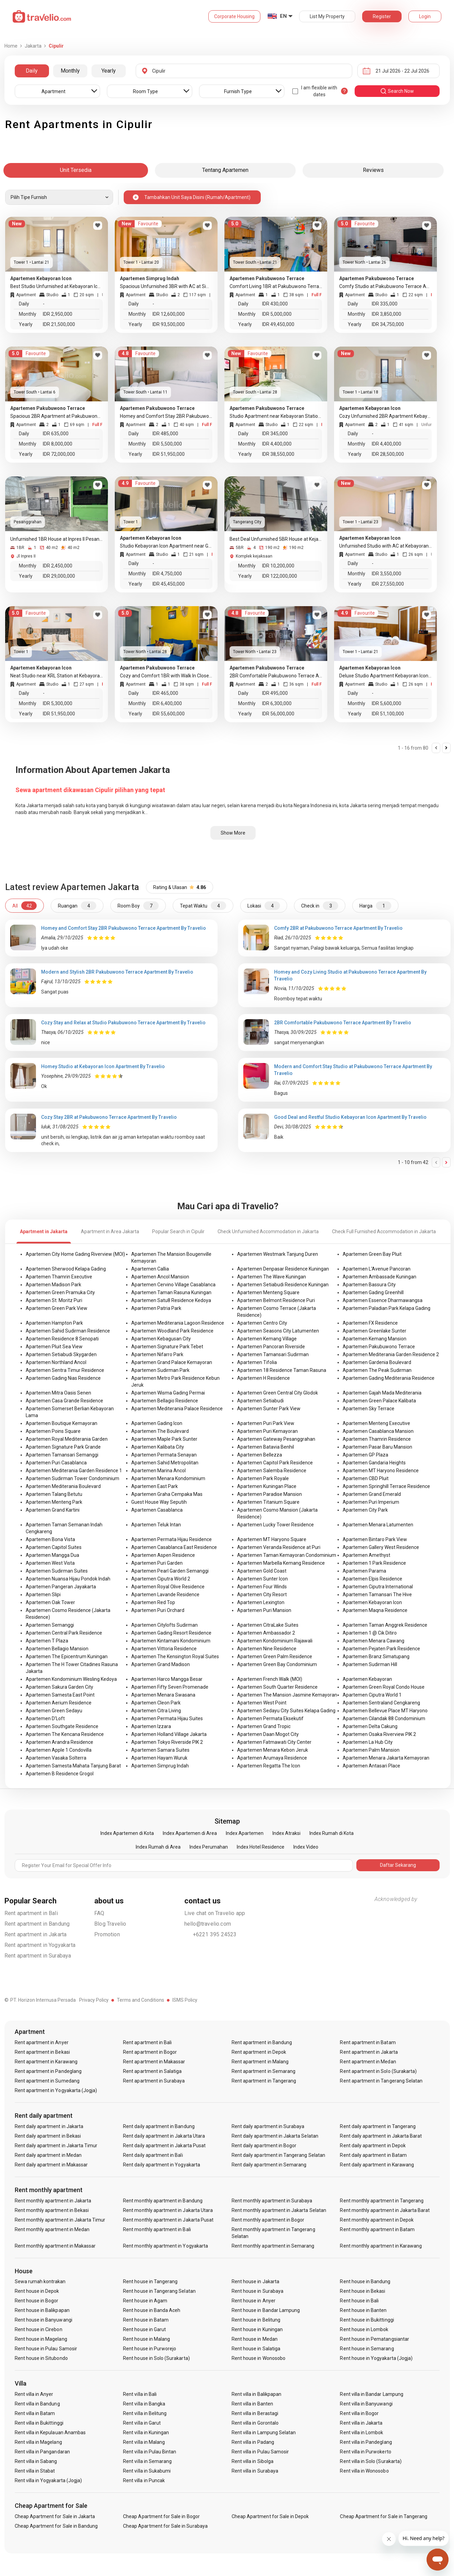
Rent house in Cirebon (38, 2329)
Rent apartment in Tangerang (264, 2081)
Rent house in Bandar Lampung (266, 2310)
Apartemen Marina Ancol (158, 1470)
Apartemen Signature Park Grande (63, 1447)
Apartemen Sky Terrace (368, 1408)
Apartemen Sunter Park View (268, 1408)
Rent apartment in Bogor (150, 2052)
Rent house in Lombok (364, 2329)
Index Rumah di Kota (331, 1833)
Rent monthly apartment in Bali (157, 2229)
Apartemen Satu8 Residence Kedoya (171, 1300)
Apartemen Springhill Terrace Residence (386, 1486)
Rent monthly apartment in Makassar (55, 2246)
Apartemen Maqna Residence (375, 1610)
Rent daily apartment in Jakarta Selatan (275, 2136)
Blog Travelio (110, 1924)
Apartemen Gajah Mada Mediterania (382, 1393)
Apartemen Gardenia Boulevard (377, 1362)
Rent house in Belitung (256, 2320)
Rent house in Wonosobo (258, 2358)
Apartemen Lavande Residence (165, 1594)
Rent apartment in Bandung (37, 1924)
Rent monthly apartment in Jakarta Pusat (168, 2220)
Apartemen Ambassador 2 (266, 1633)
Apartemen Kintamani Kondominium (170, 1640)
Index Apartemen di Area (190, 1833)
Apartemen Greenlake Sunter (374, 1331)
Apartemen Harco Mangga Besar (167, 1679)
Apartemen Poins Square (53, 1431)
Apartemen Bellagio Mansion (57, 1648)
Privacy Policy (94, 2000)
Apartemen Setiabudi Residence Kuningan (283, 1284)
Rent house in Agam (145, 2300)
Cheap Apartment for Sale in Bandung (56, 2526)
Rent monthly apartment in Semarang (273, 2246)
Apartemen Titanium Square (268, 1502)
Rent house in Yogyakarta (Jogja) (376, 2358)
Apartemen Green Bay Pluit (372, 1254)
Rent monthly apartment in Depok (377, 2220)
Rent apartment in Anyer (42, 2042)
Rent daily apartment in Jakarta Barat (381, 2136)
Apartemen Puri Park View (265, 1423)
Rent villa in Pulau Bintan (149, 2451)
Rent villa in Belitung (145, 2413)
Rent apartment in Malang (260, 2061)
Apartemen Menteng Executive (376, 1423)
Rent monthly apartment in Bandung (163, 2200)
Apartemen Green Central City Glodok (277, 1393)
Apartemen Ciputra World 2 (160, 1578)
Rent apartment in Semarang (263, 2071)
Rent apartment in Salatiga (152, 2071)
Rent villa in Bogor (359, 2413)
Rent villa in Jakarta (361, 2423)
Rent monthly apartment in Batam (377, 2229)
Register (382, 16)
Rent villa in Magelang (38, 2442)
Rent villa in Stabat (35, 2471)
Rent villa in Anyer (34, 2394)
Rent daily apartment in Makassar (51, 2164)
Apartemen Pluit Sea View (54, 1346)
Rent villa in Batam (35, 2413)
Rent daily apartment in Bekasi (48, 2136)
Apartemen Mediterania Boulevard (63, 1486)
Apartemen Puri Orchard (157, 1610)
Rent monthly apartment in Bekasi (52, 2210)
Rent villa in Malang (144, 2442)
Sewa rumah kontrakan (40, 2281)
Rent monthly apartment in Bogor (268, 2220)
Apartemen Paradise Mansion (269, 1494)
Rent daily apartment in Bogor (264, 2145)
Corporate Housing (234, 16)
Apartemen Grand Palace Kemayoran (171, 1362)
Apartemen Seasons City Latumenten (278, 1331)
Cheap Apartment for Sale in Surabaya (165, 2526)
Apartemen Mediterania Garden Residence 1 (74, 1470)
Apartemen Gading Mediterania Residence (388, 1378)
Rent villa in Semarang (147, 2461)
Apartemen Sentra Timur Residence (65, 1370)
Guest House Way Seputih (159, 1502)
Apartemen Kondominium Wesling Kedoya (71, 1679)
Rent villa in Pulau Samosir (260, 2451)
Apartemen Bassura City (369, 1284)
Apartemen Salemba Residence (271, 1470)
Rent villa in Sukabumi (147, 2471)
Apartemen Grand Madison (160, 1664)
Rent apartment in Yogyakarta (40, 1945)
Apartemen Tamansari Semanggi (62, 1455)
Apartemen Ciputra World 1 (372, 1695)
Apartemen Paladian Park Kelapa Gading (386, 1308)
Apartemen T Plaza (47, 1640)
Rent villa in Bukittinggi (39, 2423)
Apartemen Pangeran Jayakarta (61, 1586)
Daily (32, 70)
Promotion (107, 1934)
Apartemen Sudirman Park (160, 1370)
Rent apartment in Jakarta (35, 1934)
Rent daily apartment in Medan (48, 2155)
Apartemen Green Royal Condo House (384, 1687)
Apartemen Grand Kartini (52, 1510)
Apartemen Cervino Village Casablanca (173, 1284)
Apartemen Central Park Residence (64, 1633)
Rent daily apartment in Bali (153, 2155)
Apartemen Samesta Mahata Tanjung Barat (73, 1765)
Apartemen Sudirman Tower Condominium (72, 1478)
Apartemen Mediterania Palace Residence (177, 1408)
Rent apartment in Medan (368, 2061)
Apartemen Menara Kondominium (168, 1478)
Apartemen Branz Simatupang (376, 1656)
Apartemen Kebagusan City (161, 1338)
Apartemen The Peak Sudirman (377, 1370)
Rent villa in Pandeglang (366, 2442)
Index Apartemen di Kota (127, 1833)
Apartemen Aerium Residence (58, 1702)
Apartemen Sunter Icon (262, 1578)
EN (283, 16)
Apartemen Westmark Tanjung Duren (277, 1254)
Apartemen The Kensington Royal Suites (175, 1656)
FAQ (99, 1913)
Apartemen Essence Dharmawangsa (382, 1300)
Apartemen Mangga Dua (52, 1555)
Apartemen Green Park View (56, 1308)
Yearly (108, 70)
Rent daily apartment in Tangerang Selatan (278, 2155)
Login (425, 16)
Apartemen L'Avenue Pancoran (376, 1269)
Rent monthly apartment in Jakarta (53, 2200)
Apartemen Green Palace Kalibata (379, 1400)
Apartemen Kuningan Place (266, 1486)
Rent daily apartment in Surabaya (268, 2126)
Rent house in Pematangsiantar (374, 2339)
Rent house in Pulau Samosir (46, 2348)
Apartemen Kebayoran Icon (372, 1602)
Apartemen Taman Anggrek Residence (385, 1625)
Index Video (305, 1847)
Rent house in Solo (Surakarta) (156, 2358)
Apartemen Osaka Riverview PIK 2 (379, 1734)
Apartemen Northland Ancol (56, 1362)
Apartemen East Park (154, 1486)
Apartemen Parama (364, 1571)
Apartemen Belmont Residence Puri (276, 1300)
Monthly (70, 70)
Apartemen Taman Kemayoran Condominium (286, 1555)
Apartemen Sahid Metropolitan (164, 1462)
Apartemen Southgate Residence (62, 1726)
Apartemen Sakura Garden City (59, 1687)
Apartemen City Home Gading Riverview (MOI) (75, 1254)
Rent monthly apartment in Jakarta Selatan (279, 2210)
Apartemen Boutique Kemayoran (61, 1423)
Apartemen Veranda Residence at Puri (278, 1547)
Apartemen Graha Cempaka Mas (167, 1494)
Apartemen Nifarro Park (157, 1354)
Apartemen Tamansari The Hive (377, 1594)
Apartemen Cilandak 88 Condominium (384, 1718)
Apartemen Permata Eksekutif (270, 1718)
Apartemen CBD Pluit (366, 1478)
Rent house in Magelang (41, 2339)
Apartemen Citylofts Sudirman (164, 1625)
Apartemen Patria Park (156, 1308)
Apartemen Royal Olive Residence (168, 1586)
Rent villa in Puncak (144, 2480)
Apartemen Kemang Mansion (374, 1338)
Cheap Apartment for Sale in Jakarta (55, 2516)
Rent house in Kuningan (257, 2329)
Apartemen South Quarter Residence (277, 1687)
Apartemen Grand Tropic (264, 1726)
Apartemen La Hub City (368, 1742)
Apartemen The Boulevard (160, 1431)
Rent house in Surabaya (257, 2291)
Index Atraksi (286, 1833)
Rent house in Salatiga (256, 2348)
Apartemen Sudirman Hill (370, 1664)
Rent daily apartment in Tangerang (378, 2126)
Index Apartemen (244, 1833)
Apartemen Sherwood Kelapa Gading (66, 1269)
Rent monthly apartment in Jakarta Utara (168, 2210)
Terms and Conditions (140, 2000)
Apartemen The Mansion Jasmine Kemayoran (287, 1695)
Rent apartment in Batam (367, 2042)
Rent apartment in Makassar (154, 2061)
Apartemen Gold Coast (261, 1571)
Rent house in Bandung (365, 2281)
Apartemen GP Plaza (365, 1455)
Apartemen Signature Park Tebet (167, 1346)
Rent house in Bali (359, 2300)
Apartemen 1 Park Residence (374, 1563)
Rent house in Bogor (37, 2300)
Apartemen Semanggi (50, 1625)
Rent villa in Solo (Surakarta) (371, 2461)
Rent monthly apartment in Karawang (381, 2246)
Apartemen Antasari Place (371, 1765)
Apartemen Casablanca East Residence (174, 1547)
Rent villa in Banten (252, 2403)
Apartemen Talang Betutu (54, 1494)
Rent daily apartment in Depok (372, 2145)
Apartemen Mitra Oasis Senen (58, 1393)
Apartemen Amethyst (366, 1555)
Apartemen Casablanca (157, 1510)
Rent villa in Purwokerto (365, 2451)
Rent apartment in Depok (259, 2052)
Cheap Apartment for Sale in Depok (270, 2516)
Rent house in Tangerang (150, 2281)
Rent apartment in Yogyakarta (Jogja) (56, 2090)
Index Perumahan (208, 1847)
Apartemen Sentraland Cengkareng (381, 1702)
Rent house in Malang (146, 2339)
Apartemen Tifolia (257, 1362)
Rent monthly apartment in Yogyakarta (165, 2246)
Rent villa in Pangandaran (42, 2451)
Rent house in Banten (363, 2310)
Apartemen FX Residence (370, 1323)
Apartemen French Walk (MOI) (269, 1679)
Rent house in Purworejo (149, 2348)
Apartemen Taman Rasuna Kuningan (171, 1292)
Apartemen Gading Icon (156, 1423)
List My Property (327, 16)
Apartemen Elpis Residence (372, 1578)
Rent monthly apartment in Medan (52, 2229)
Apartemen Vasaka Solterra (56, 1758)
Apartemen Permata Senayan (164, 1455)
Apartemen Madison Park (53, 1284)
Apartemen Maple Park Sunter (164, 1439)
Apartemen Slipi (43, 1594)
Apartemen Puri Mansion (264, 1610)
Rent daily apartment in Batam (373, 2155)
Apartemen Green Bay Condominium (277, 1664)
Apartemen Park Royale (263, 1478)
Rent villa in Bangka (144, 2403)
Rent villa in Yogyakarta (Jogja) (48, 2480)
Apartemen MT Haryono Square (271, 1539)
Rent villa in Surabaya (255, 2471)
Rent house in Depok (37, 2291)
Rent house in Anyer (253, 2300)
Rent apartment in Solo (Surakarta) (378, 2071)
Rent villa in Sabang (36, 2461)
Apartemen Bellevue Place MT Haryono (385, 1710)
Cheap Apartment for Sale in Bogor (161, 2516)
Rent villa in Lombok (361, 2432)
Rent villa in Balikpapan (256, 2394)
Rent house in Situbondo (41, 2358)
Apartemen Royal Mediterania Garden (67, 1439)
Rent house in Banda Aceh (151, 2310)
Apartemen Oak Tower (50, 1602)
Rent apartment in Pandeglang (48, 2071)
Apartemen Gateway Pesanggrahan (276, 1439)
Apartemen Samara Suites (160, 1750)
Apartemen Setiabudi (260, 1400)
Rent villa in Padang (253, 2442)
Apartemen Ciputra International (378, 1586)
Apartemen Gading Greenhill (373, 1292)
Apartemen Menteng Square (268, 1292)
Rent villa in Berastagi (255, 2413)
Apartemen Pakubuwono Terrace (379, 1346)
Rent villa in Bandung (37, 2403)
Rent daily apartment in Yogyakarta (161, 2164)
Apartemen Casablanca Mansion (378, 1431)
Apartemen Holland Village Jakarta (169, 1734)
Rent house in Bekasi (362, 2291)
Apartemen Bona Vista (50, 1539)
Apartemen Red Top (153, 1602)
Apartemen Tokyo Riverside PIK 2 (167, 1742)
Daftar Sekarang (398, 1865)
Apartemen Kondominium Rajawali (274, 1640)
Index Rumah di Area (158, 1847)
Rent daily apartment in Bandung (159, 2126)
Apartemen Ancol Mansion (160, 1276)
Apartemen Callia (150, 1269)
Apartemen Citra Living (156, 1710)
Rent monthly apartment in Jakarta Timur (60, 2220)
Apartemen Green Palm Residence (274, 1656)
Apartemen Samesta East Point (60, 1695)
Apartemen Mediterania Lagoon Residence (177, 1323)
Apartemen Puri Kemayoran (267, 1431)
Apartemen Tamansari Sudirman (273, 1354)
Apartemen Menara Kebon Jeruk (272, 1750)
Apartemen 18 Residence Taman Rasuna (281, 1370)
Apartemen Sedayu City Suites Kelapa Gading (286, 1710)
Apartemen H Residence (263, 1378)
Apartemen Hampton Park (54, 1323)
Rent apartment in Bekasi (42, 2052)
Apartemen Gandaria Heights (374, 1462)
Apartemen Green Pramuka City (60, 1292)
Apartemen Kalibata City (157, 1447)
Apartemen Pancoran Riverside (271, 1346)
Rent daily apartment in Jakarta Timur (56, 2145)
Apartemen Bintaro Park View (375, 1539)
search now (397, 91)
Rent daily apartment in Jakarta (49, 2126)
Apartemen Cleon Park (156, 1702)
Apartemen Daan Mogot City (268, 1734)
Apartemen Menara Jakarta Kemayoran (386, 1758)
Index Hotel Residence (260, 1847)
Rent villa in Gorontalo (255, 2423)
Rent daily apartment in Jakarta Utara (164, 2136)
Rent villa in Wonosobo (364, 2471)
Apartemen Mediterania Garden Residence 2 (391, 1354)
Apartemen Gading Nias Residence (63, 1378)
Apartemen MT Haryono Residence (381, 1470)
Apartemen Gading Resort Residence (171, 1633)
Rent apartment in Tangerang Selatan (381, 2081)
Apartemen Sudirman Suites (57, 1571)
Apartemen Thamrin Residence (377, 1439)
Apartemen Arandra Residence (59, 1742)
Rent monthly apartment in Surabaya (272, 2200)
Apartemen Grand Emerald (372, 1494)
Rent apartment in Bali (31, 1913)
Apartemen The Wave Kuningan (271, 1276)
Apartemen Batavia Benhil (265, 1447)
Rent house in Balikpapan (42, 2310)
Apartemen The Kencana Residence (65, 1734)
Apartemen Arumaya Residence (272, 1758)
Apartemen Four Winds (262, 1586)
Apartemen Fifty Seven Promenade (169, 1687)
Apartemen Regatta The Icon (268, 1765)
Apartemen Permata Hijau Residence (171, 1539)
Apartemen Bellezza (259, 1455)
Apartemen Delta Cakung (370, 1726)
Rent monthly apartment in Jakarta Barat (385, 2210)
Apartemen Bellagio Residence (164, 1400)
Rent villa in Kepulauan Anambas (50, 2432)
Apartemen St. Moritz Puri (54, 1300)
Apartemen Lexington (260, 1602)
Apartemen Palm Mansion (371, 1750)
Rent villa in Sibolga (252, 2461)
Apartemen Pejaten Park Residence (381, 1648)
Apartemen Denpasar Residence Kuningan (283, 1269)
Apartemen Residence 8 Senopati (62, 1338)
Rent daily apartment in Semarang (269, 2164)
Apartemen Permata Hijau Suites (167, 1718)
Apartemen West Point (261, 1702)
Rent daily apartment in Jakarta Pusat (164, 2145)
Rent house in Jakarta (255, 2281)
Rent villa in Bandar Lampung (371, 2394)
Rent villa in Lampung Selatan (264, 2432)
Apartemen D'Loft (45, 1718)
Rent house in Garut (144, 2329)
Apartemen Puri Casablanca (56, 1462)
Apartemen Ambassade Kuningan (379, 1276)
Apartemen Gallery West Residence (381, 1547)
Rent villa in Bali (140, 2394)
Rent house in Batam (146, 2320)
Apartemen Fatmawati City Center (274, 1742)
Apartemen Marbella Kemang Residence (281, 1563)
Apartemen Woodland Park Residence (172, 1331)
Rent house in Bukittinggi (367, 2320)
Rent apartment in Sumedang (47, 2081)
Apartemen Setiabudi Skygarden (61, 1354)
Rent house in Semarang (367, 2348)
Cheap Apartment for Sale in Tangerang (383, 2516)
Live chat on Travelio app (214, 1913)
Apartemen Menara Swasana (163, 1695)
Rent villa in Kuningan (146, 2432)
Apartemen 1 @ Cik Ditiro (370, 1633)
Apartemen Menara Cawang (373, 1640)
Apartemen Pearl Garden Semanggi (170, 1571)
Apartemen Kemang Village (267, 1338)
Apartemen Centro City (262, 1323)
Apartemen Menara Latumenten (378, 1524)
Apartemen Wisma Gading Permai (168, 1393)
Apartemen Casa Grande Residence (64, 1400)
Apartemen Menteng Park (54, 1502)
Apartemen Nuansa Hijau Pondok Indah (68, 1578)
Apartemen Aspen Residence (163, 1555)
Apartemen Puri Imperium (371, 1502)
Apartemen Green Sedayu (54, 1710)
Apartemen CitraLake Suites (267, 1625)
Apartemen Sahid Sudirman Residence (68, 1331)
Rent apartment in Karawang (46, 2061)
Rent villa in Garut (142, 2423)
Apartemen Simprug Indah (160, 1765)
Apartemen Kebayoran (367, 1679)
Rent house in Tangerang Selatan (159, 2291)
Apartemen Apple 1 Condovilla (58, 1750)
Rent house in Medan (255, 2339)
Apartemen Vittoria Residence (164, 1648)
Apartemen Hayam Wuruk (159, 1758)
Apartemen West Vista (50, 1563)
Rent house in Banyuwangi (43, 2320)
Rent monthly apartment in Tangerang (382, 2200)
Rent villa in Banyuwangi (366, 2403)
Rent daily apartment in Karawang (377, 2164)
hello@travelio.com (207, 1924)
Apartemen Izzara (151, 1726)
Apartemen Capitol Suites (54, 1547)
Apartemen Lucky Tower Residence (275, 1524)
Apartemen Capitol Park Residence (275, 1462)
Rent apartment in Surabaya (37, 1955)
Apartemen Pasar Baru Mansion (377, 1447)
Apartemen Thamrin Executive (59, 1276)
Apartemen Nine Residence (266, 1648)
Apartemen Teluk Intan (156, 1524)
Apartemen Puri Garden (157, 1563)
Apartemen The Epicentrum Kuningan (67, 1656)
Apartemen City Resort (262, 1594)
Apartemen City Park (365, 1510)
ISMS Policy (184, 2000)
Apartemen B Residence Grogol (60, 1773)
